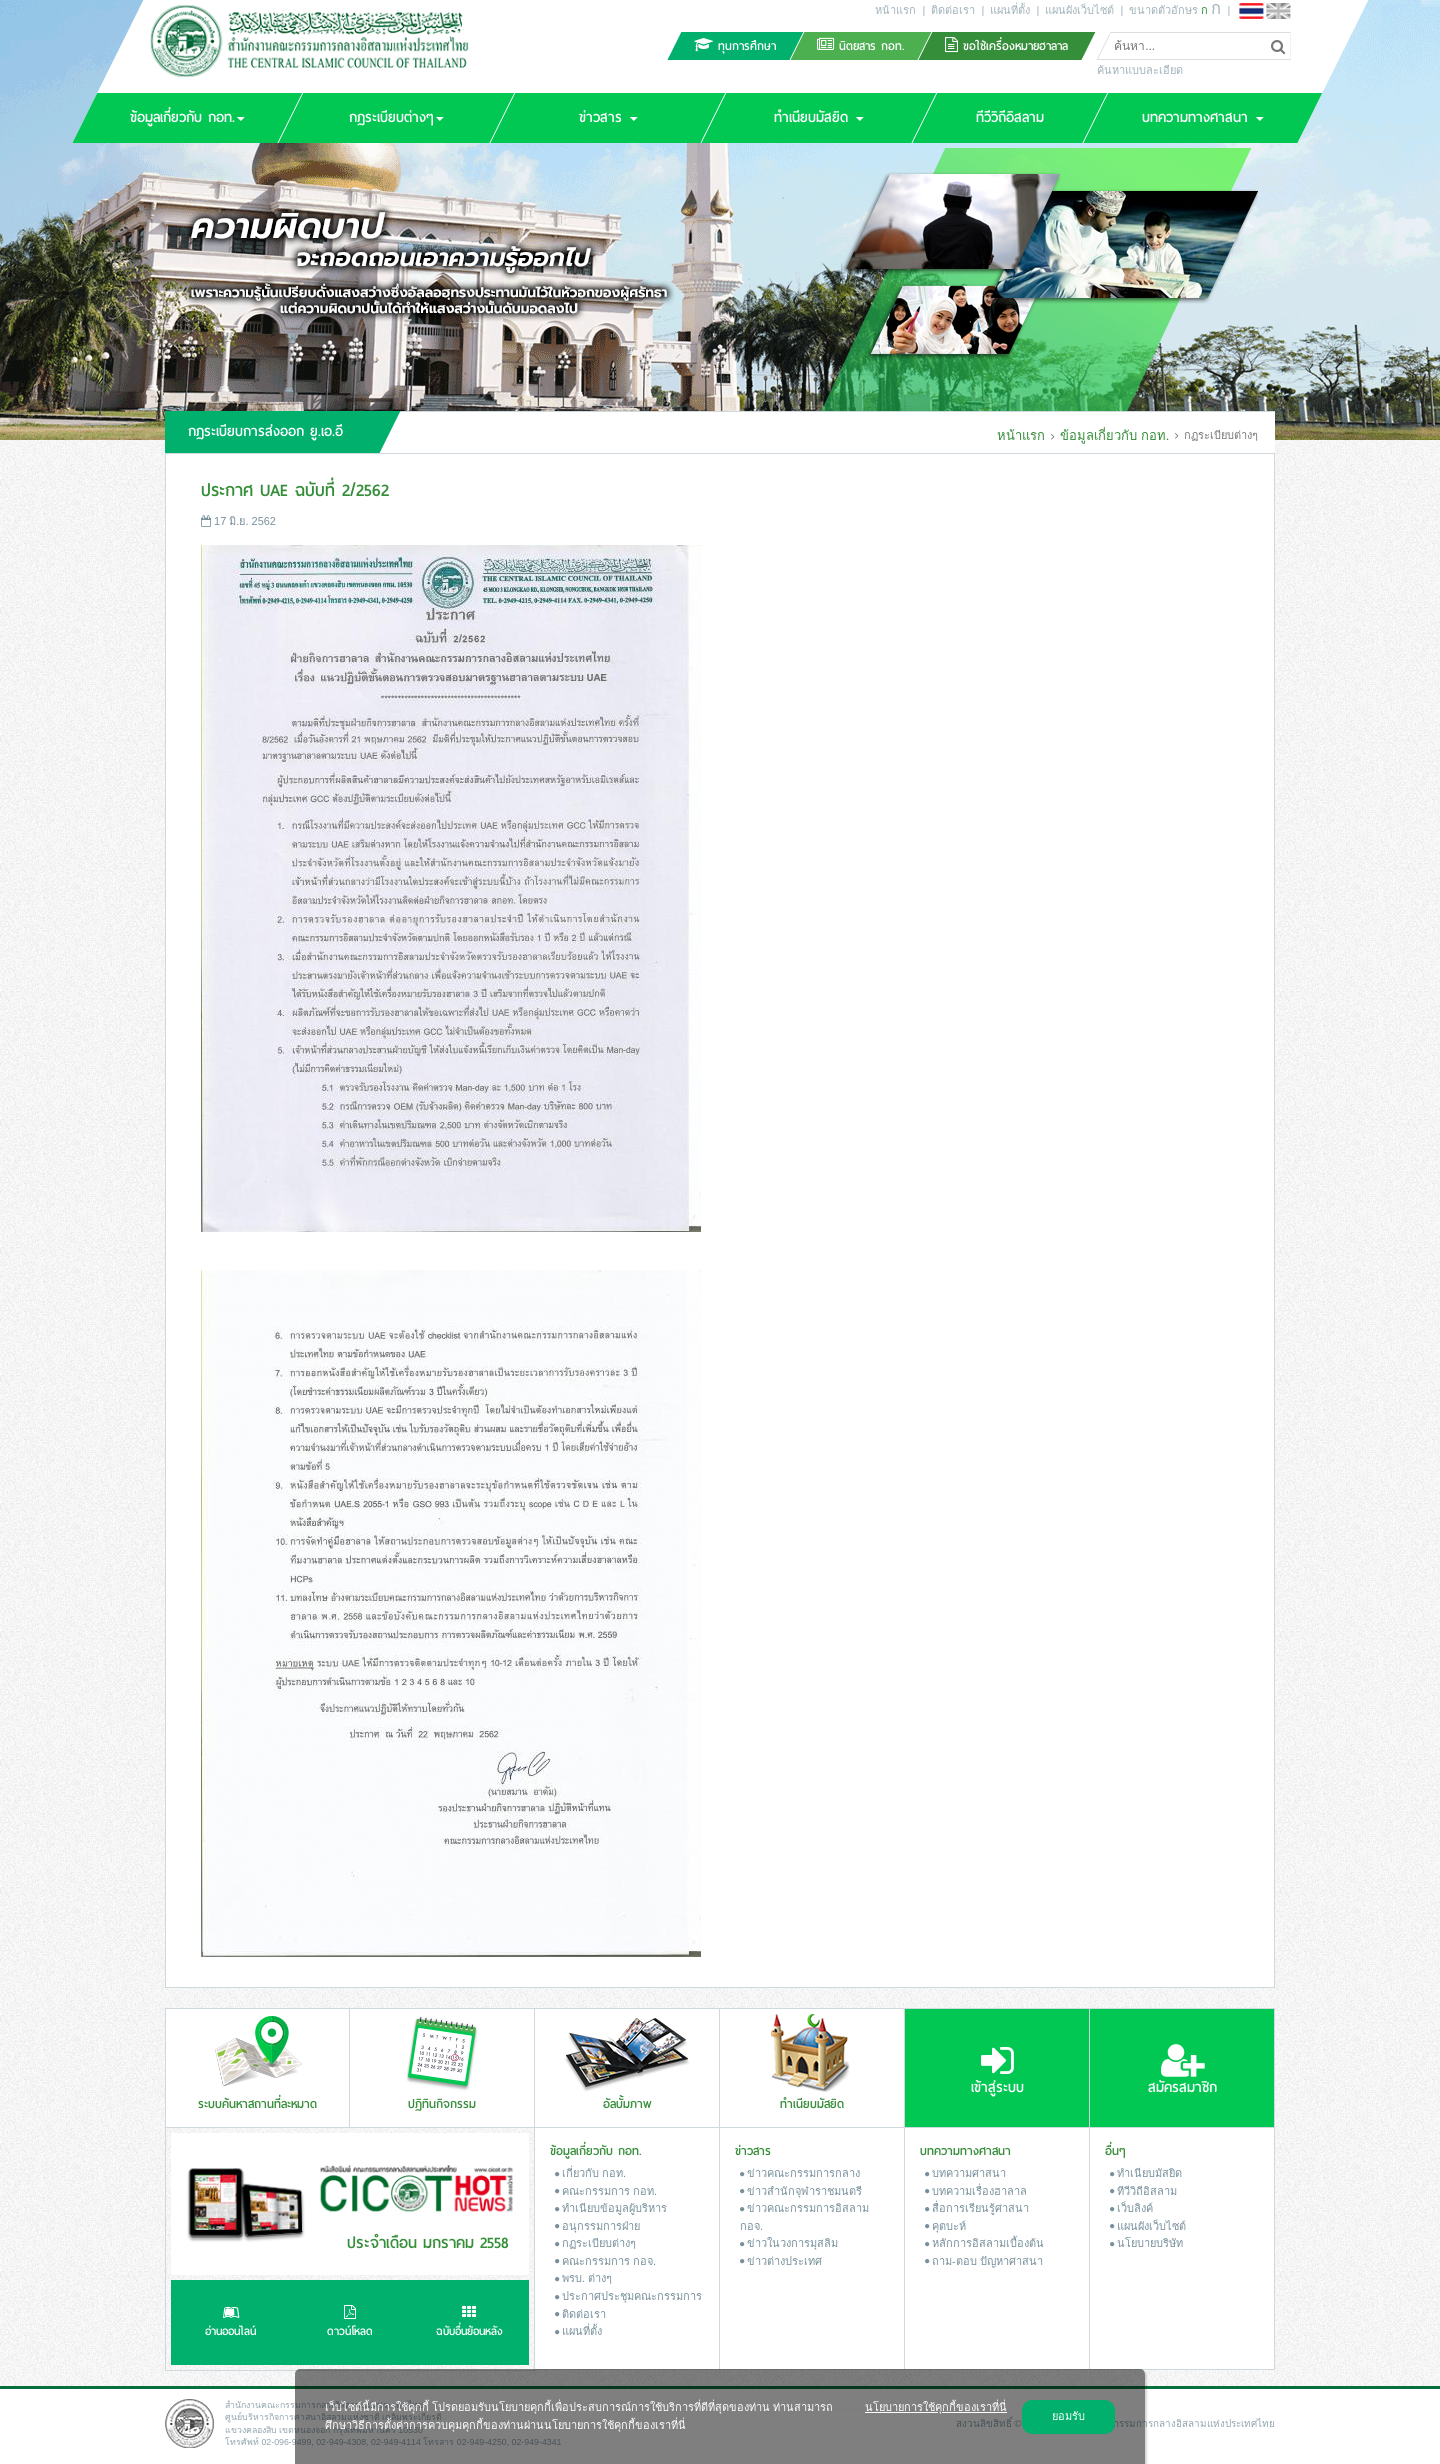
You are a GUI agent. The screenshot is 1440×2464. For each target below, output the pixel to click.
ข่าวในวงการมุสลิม (789, 2243)
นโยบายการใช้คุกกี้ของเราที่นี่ (936, 2407)
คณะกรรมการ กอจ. (605, 2261)
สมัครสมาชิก (1182, 2070)
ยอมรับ (1068, 2416)
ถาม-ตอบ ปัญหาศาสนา (984, 2261)
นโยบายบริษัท (1146, 2243)
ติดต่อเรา (953, 10)
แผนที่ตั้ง (1010, 10)
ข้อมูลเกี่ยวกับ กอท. (1114, 435)
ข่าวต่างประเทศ (781, 2261)
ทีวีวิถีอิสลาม (1143, 2191)
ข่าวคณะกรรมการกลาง (800, 2173)
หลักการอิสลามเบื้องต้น (984, 2243)
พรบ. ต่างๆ (583, 2278)
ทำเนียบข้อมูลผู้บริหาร (611, 2208)
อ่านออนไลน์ (230, 2323)
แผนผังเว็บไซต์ (1079, 10)
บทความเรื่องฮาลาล (976, 2191)
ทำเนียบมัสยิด (1146, 2173)
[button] (187, 118)
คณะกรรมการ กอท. (606, 2191)
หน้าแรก (895, 10)
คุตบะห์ (945, 2226)
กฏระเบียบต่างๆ (595, 2243)
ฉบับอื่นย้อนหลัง (469, 2323)
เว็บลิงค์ (1131, 2208)
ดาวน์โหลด (350, 2323)
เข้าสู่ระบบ (997, 2070)
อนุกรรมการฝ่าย (597, 2226)
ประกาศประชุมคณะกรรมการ (628, 2296)
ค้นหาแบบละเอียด (1140, 70)
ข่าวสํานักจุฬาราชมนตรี (801, 2191)
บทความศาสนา (965, 2173)
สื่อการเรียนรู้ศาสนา (977, 2208)
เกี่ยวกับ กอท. (590, 2173)
